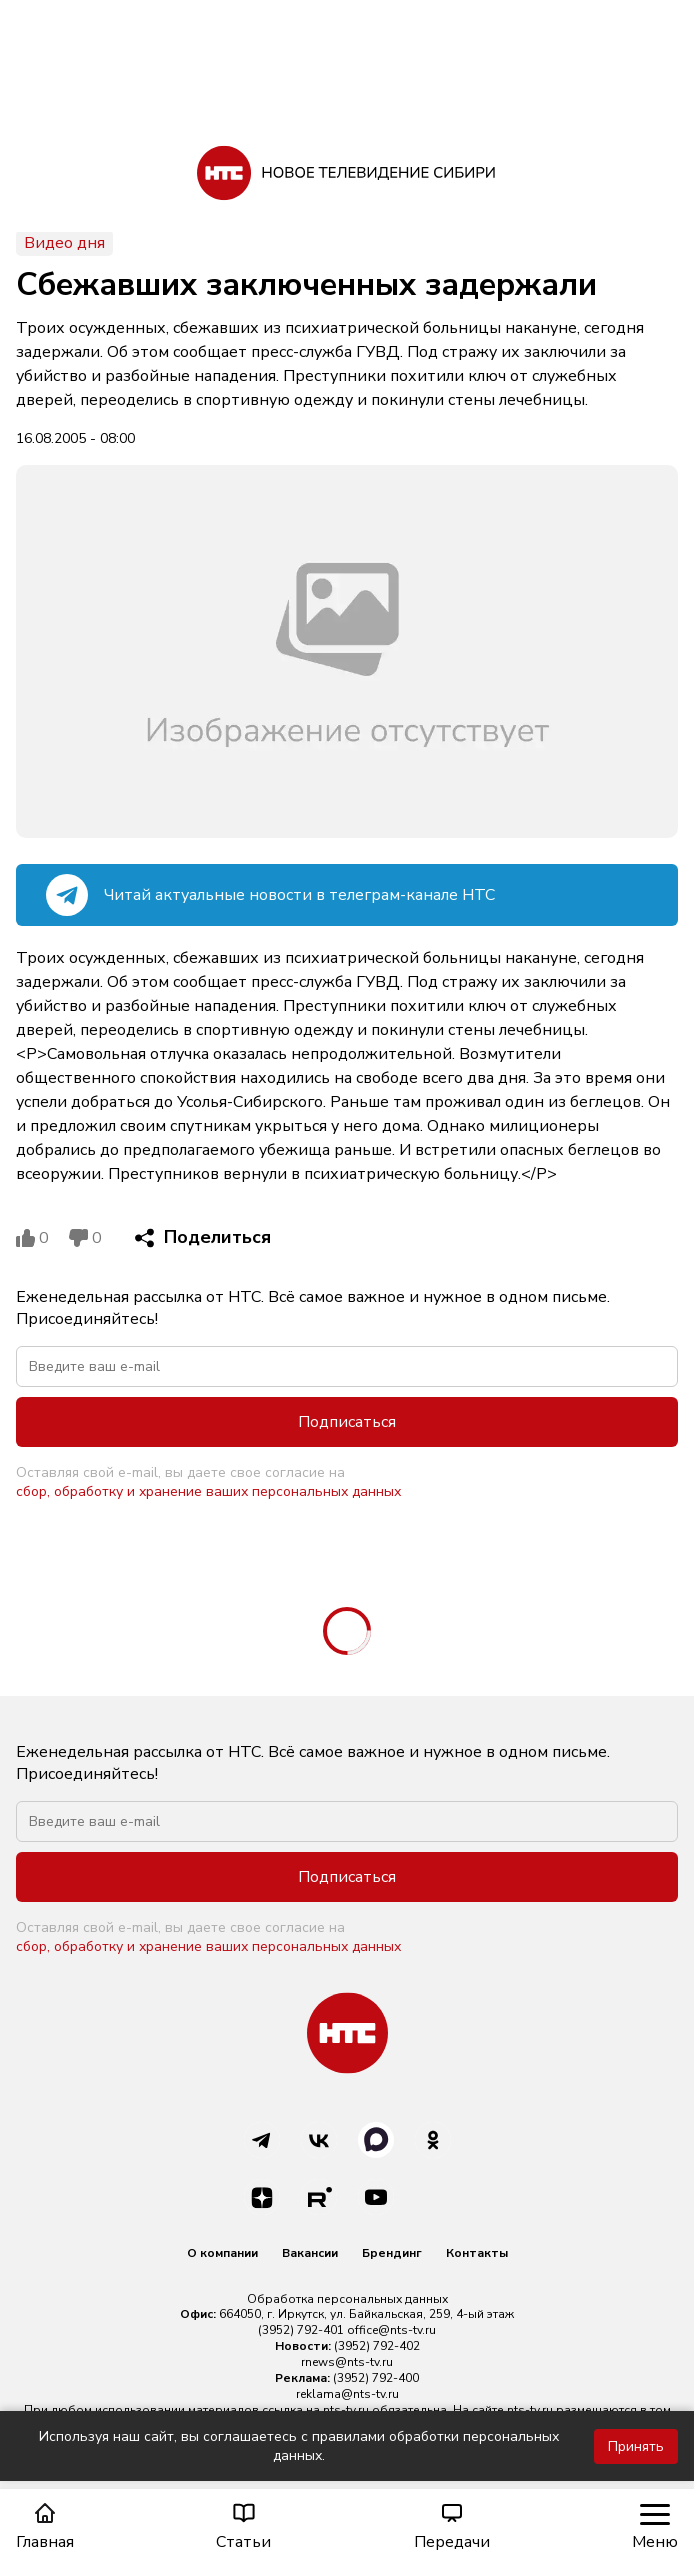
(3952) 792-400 (376, 2378)
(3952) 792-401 (301, 2330)
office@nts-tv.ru (391, 2330)
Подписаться (347, 1422)
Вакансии (310, 2253)
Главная (45, 2526)
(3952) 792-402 (377, 2346)
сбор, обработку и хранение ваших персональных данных (208, 1491)
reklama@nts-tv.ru (347, 2394)
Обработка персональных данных (347, 2299)
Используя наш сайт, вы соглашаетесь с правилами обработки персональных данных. (299, 2446)
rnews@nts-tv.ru (347, 2362)
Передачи (452, 2526)
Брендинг (392, 2253)
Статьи (243, 2526)
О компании (222, 2253)
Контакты (477, 2253)
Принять (636, 2446)
